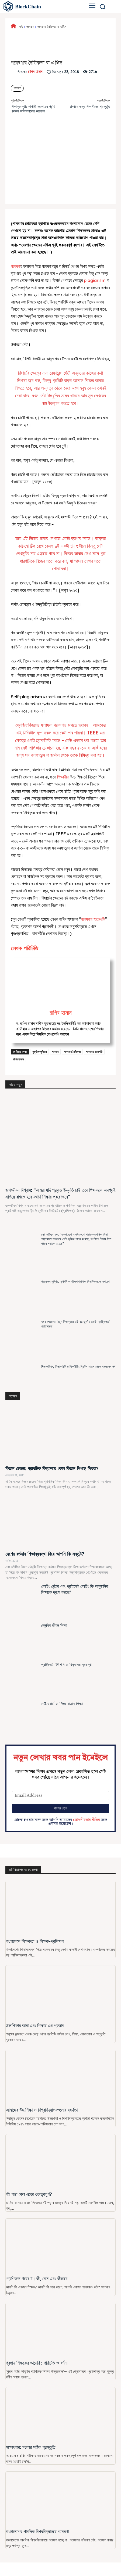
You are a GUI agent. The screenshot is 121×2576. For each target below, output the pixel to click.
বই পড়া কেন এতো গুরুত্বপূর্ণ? (29, 2194)
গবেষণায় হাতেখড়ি (93, 919)
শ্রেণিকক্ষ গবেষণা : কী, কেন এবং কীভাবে (36, 2278)
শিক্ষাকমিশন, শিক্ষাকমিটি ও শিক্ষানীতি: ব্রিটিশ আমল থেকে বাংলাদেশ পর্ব (78, 1366)
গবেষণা (30, 27)
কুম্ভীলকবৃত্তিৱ (39, 1052)
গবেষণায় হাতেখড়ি (94, 1052)
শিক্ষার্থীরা (63, 777)
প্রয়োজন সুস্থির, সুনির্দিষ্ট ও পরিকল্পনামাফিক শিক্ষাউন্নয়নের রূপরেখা (75, 1281)
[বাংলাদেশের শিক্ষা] (39, 6)
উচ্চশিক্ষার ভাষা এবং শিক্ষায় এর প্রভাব (35, 2025)
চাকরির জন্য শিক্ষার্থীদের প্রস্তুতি (90, 106)
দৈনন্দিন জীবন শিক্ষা (54, 1625)
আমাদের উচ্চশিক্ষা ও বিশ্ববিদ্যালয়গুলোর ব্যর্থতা (42, 2110)
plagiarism (95, 280)
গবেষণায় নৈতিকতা (72, 1052)
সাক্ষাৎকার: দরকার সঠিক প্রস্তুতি (30, 2447)
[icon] (13, 27)
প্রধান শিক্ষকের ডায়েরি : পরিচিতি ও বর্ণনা (36, 2363)
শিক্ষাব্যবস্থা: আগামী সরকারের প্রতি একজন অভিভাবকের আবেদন (33, 109)
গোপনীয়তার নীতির (86, 1820)
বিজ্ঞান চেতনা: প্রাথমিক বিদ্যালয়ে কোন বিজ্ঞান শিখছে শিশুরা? (52, 1468)
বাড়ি (21, 27)
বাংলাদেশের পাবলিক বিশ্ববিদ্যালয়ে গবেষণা (37, 2531)
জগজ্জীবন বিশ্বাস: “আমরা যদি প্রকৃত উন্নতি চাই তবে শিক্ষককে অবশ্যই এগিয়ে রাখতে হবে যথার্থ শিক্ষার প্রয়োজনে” (60, 1193)
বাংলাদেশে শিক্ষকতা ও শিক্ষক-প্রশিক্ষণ (35, 1941)
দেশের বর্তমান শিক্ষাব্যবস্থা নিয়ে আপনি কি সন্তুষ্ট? (44, 1554)
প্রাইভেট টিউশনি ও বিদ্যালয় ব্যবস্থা (66, 1664)
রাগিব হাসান (35, 71)
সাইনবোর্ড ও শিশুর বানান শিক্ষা (62, 1703)
